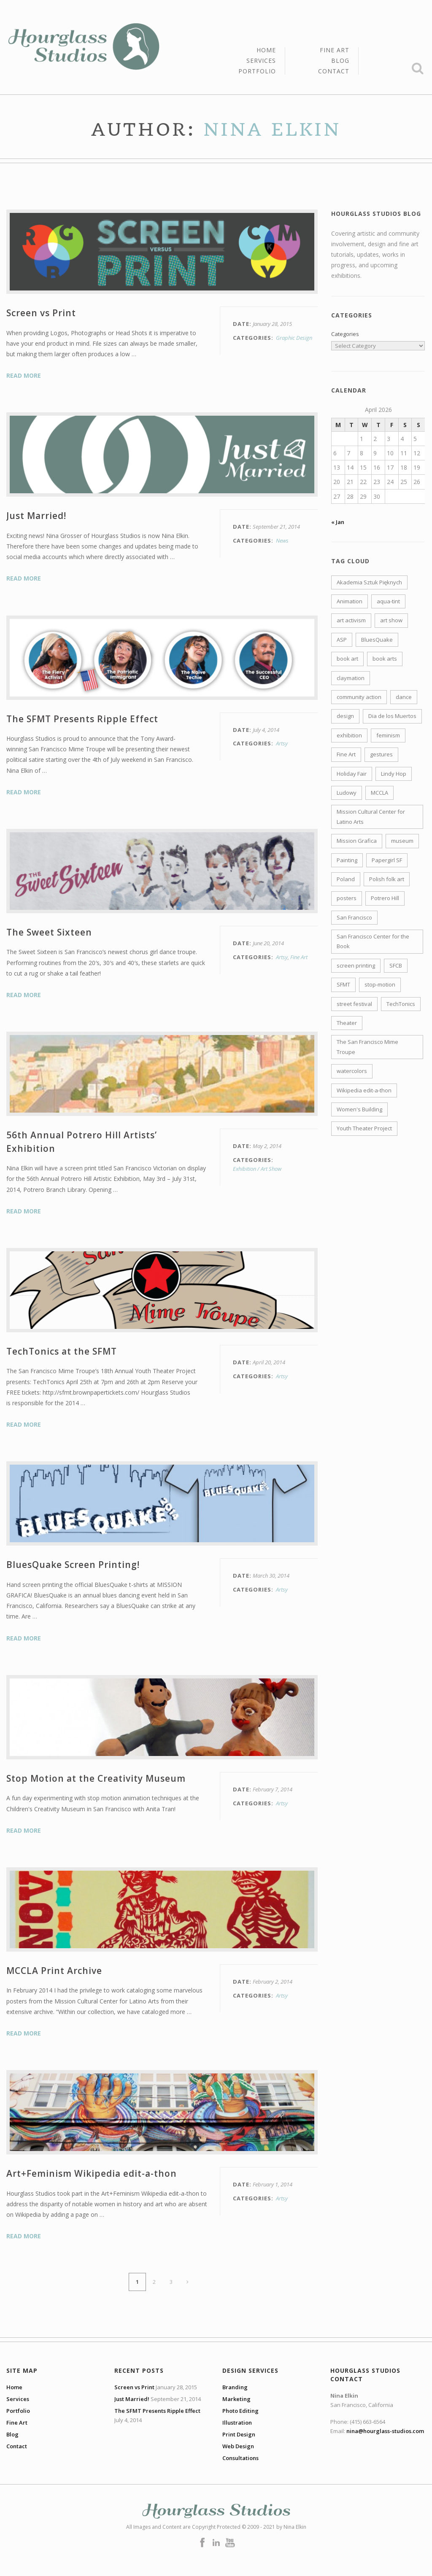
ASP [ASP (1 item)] (342, 639)
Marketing (236, 2399)
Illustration (237, 2422)
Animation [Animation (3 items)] (349, 601)
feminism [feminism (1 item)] (388, 735)
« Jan (337, 522)
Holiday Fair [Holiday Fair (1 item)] (352, 773)
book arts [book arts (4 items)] (385, 658)
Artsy (282, 743)
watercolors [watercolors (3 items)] (352, 1071)
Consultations (240, 2458)
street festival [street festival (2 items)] (354, 1004)
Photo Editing (240, 2411)
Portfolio (257, 71)
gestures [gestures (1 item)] (381, 754)
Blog (340, 61)
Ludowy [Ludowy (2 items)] (346, 792)
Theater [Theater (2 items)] (347, 1023)
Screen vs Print (41, 313)
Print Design (238, 2434)
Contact (333, 71)
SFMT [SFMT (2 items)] (343, 984)
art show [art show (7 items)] (391, 620)
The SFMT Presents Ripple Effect (82, 719)
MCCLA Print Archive (54, 1970)
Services (261, 61)
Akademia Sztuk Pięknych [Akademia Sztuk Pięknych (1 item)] (369, 582)
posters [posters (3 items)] (346, 898)
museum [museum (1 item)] (402, 840)
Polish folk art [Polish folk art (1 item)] (386, 879)
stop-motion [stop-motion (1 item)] (379, 984)
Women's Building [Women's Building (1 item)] (359, 1109)
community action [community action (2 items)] (359, 697)
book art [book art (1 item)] (347, 658)
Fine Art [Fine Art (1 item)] (346, 754)
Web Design (238, 2446)
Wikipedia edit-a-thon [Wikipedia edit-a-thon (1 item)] (364, 1090)
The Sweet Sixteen (49, 932)
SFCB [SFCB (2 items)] (395, 965)
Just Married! (36, 516)
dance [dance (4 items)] (404, 697)
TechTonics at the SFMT (61, 1351)
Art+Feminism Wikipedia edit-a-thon (91, 2173)
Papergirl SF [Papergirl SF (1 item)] (387, 860)
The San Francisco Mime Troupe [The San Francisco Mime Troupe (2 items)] (367, 1046)
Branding (235, 2387)
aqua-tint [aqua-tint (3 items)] (388, 601)
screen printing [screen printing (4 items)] (356, 965)
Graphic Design (294, 337)
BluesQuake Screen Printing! (73, 1564)
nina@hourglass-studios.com (385, 2431)
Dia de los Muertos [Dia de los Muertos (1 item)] (392, 716)
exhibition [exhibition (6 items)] (349, 735)
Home (266, 50)
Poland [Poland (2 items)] (346, 879)
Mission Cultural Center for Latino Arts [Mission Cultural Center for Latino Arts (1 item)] (371, 816)
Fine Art (334, 50)
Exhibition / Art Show (257, 1168)
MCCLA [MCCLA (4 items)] (379, 792)
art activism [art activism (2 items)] (351, 620)
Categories (345, 334)
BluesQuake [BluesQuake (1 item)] (377, 639)
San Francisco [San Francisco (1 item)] (354, 917)
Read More (23, 375)
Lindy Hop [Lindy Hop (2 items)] (393, 773)
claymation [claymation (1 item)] (350, 678)
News (282, 540)
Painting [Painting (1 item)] (347, 860)
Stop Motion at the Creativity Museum (96, 1778)
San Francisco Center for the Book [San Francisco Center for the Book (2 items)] (373, 941)
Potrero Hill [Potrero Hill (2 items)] (385, 898)
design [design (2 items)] (345, 716)
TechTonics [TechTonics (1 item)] (400, 1004)
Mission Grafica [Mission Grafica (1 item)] (357, 840)
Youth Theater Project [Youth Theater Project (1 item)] (364, 1128)
